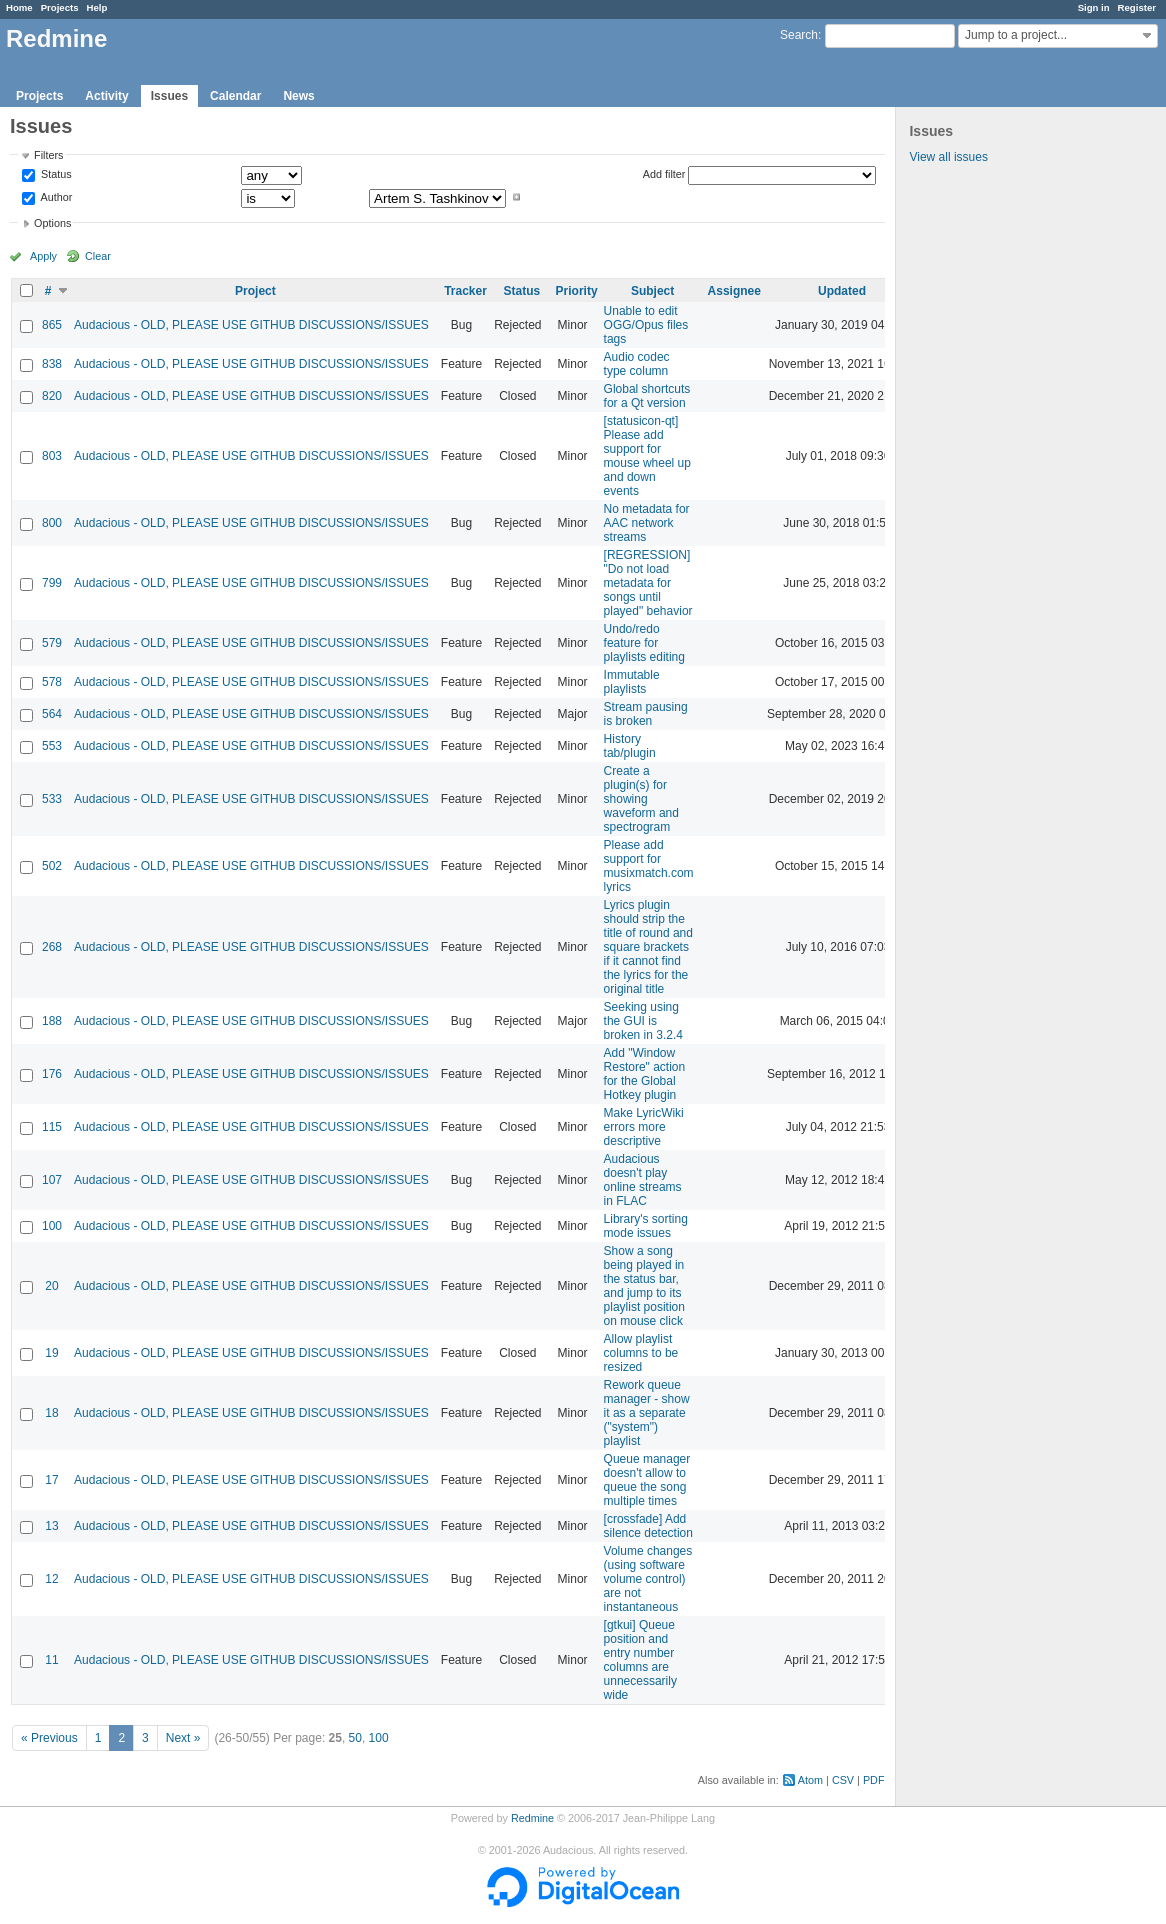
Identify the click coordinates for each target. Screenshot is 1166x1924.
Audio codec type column (637, 364)
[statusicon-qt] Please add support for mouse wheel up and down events (647, 456)
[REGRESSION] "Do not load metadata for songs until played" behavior (648, 583)
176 (52, 1074)
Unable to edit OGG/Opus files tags (646, 325)
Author (55, 197)
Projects (60, 7)
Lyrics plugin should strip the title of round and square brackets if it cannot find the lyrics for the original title (648, 947)
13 (51, 1526)
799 (52, 583)
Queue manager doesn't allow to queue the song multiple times (647, 1480)
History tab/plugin (630, 746)
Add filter (664, 174)
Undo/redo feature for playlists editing (644, 643)
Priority (577, 291)
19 (51, 1353)
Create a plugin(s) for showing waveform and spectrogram (641, 799)
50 (355, 1738)
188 (52, 1021)
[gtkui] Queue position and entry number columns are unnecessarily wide (640, 1660)
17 (51, 1480)
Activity (106, 96)
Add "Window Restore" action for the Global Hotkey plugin (645, 1074)
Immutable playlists (632, 682)
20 (51, 1286)
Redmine (532, 1818)
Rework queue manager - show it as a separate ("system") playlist (647, 1413)
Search (799, 35)
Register (1137, 7)
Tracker (465, 291)
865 (52, 325)
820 (52, 396)
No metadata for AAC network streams (647, 523)
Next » (183, 1738)
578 (52, 682)
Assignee (734, 291)
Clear (98, 256)
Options (52, 223)
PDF (874, 1780)
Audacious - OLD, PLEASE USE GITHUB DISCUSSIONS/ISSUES (251, 325)
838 (52, 364)
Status (55, 175)
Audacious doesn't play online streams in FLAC (643, 1180)
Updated (842, 291)
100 (52, 1226)
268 (52, 947)
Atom (810, 1780)
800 (52, 523)
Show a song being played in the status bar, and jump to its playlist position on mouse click (644, 1286)
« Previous (49, 1738)
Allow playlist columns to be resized (641, 1353)
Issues (169, 96)
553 (52, 746)
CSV (843, 1780)
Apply (43, 256)
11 (51, 1660)
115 (52, 1127)
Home (19, 7)
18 (51, 1413)
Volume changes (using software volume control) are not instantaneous (648, 1579)
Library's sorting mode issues (646, 1226)
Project (255, 291)
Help (97, 7)
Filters (48, 155)
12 (51, 1579)
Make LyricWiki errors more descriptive (644, 1127)
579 (52, 643)
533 (52, 799)
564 (52, 714)
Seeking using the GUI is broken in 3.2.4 (643, 1021)
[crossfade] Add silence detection (648, 1526)
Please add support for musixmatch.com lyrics (649, 866)
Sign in (1094, 7)
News (298, 96)
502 (52, 866)
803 (52, 456)
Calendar (235, 96)
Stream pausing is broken (646, 714)
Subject (652, 291)
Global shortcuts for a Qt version (647, 396)
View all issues (948, 157)
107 (52, 1180)
